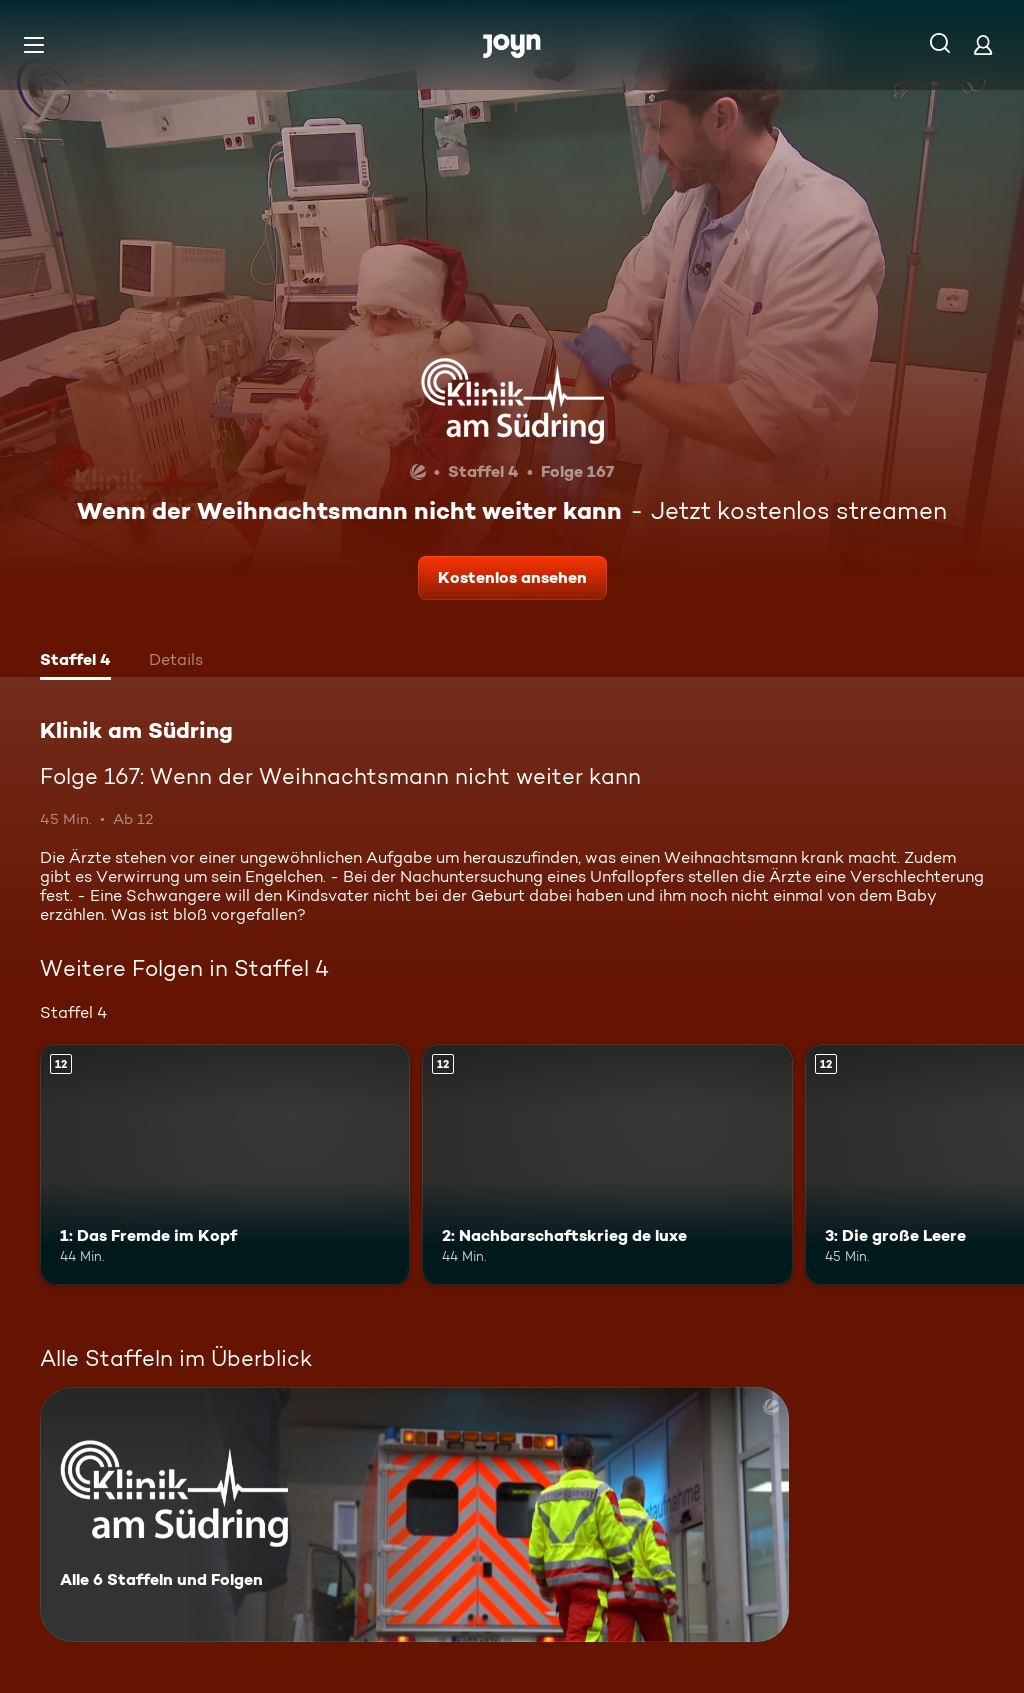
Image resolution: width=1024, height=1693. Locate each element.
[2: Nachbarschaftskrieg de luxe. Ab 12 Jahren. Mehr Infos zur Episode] (607, 1164)
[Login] (983, 44)
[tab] (75, 662)
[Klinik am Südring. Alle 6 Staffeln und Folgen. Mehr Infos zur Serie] (414, 1514)
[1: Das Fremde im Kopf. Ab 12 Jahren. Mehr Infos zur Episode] (225, 1164)
